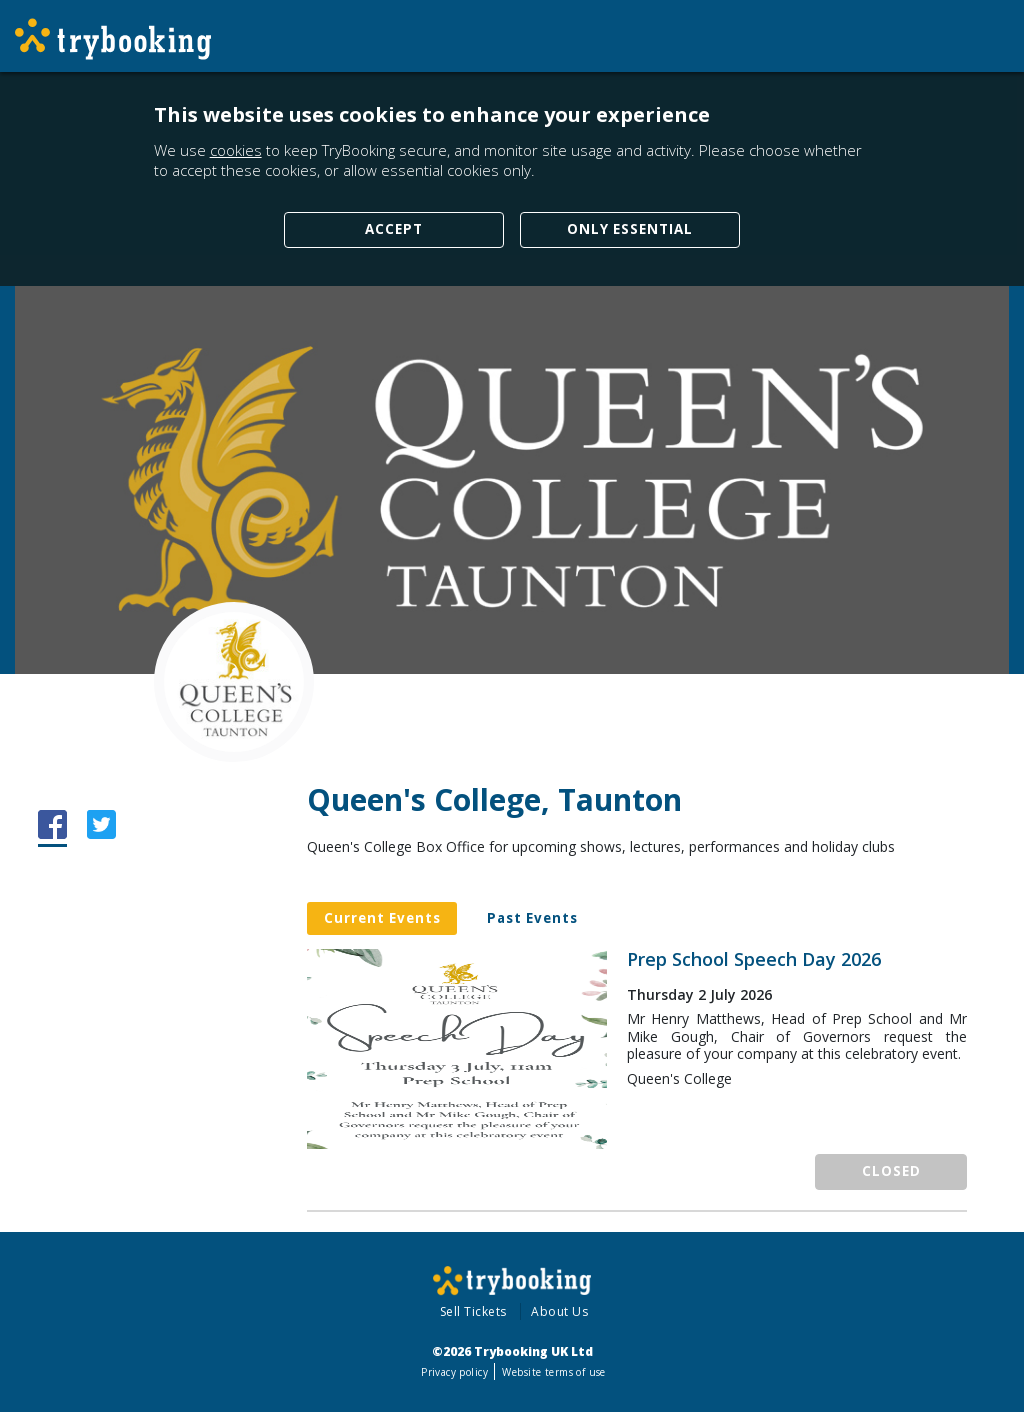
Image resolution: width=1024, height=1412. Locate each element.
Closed (891, 1171)
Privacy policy (454, 1372)
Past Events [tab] (532, 918)
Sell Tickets (473, 1311)
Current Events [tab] (382, 918)
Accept (394, 229)
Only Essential (630, 229)
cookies (236, 150)
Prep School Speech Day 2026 (754, 960)
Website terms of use (553, 1372)
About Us (559, 1311)
